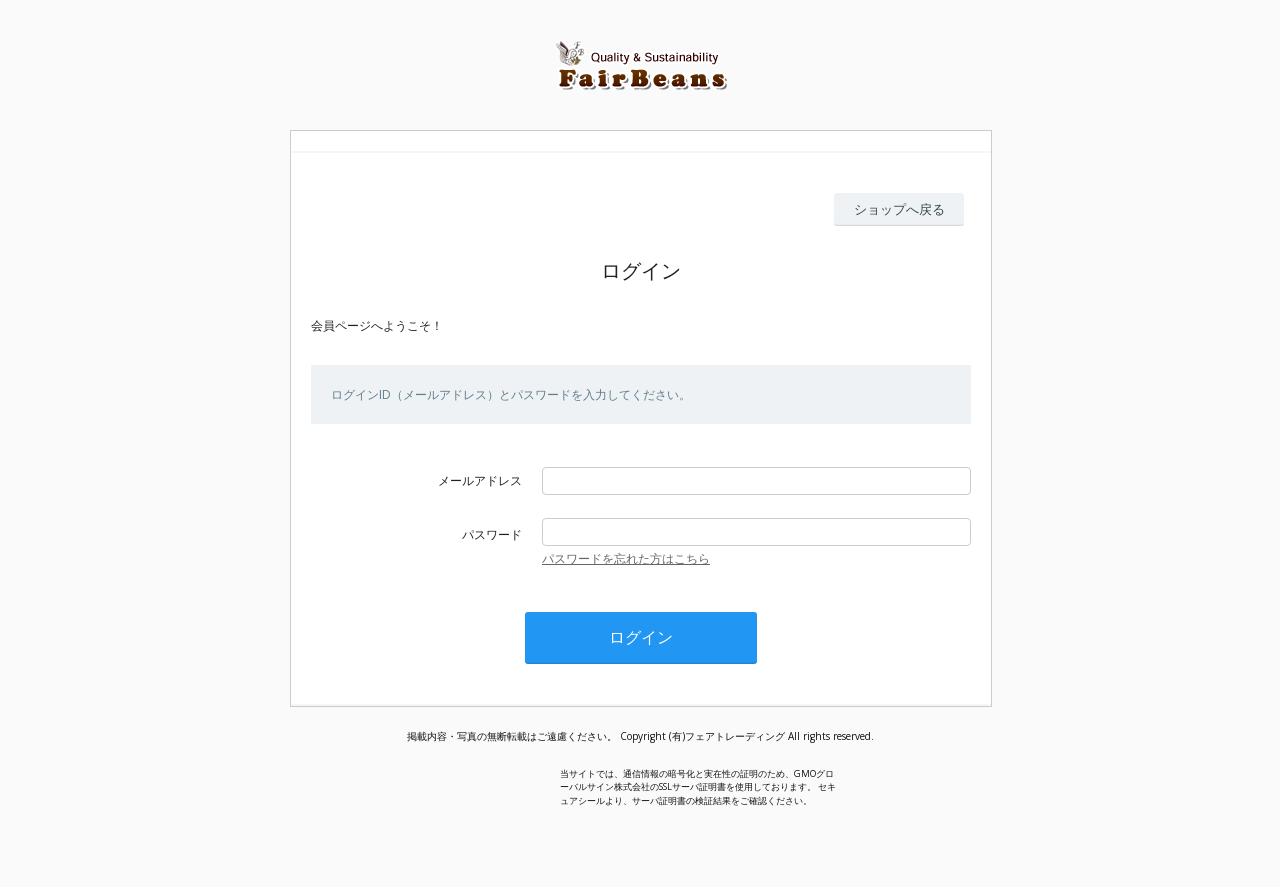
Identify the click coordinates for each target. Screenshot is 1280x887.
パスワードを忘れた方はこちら (626, 558)
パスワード (492, 534)
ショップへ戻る (899, 209)
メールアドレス (480, 480)
